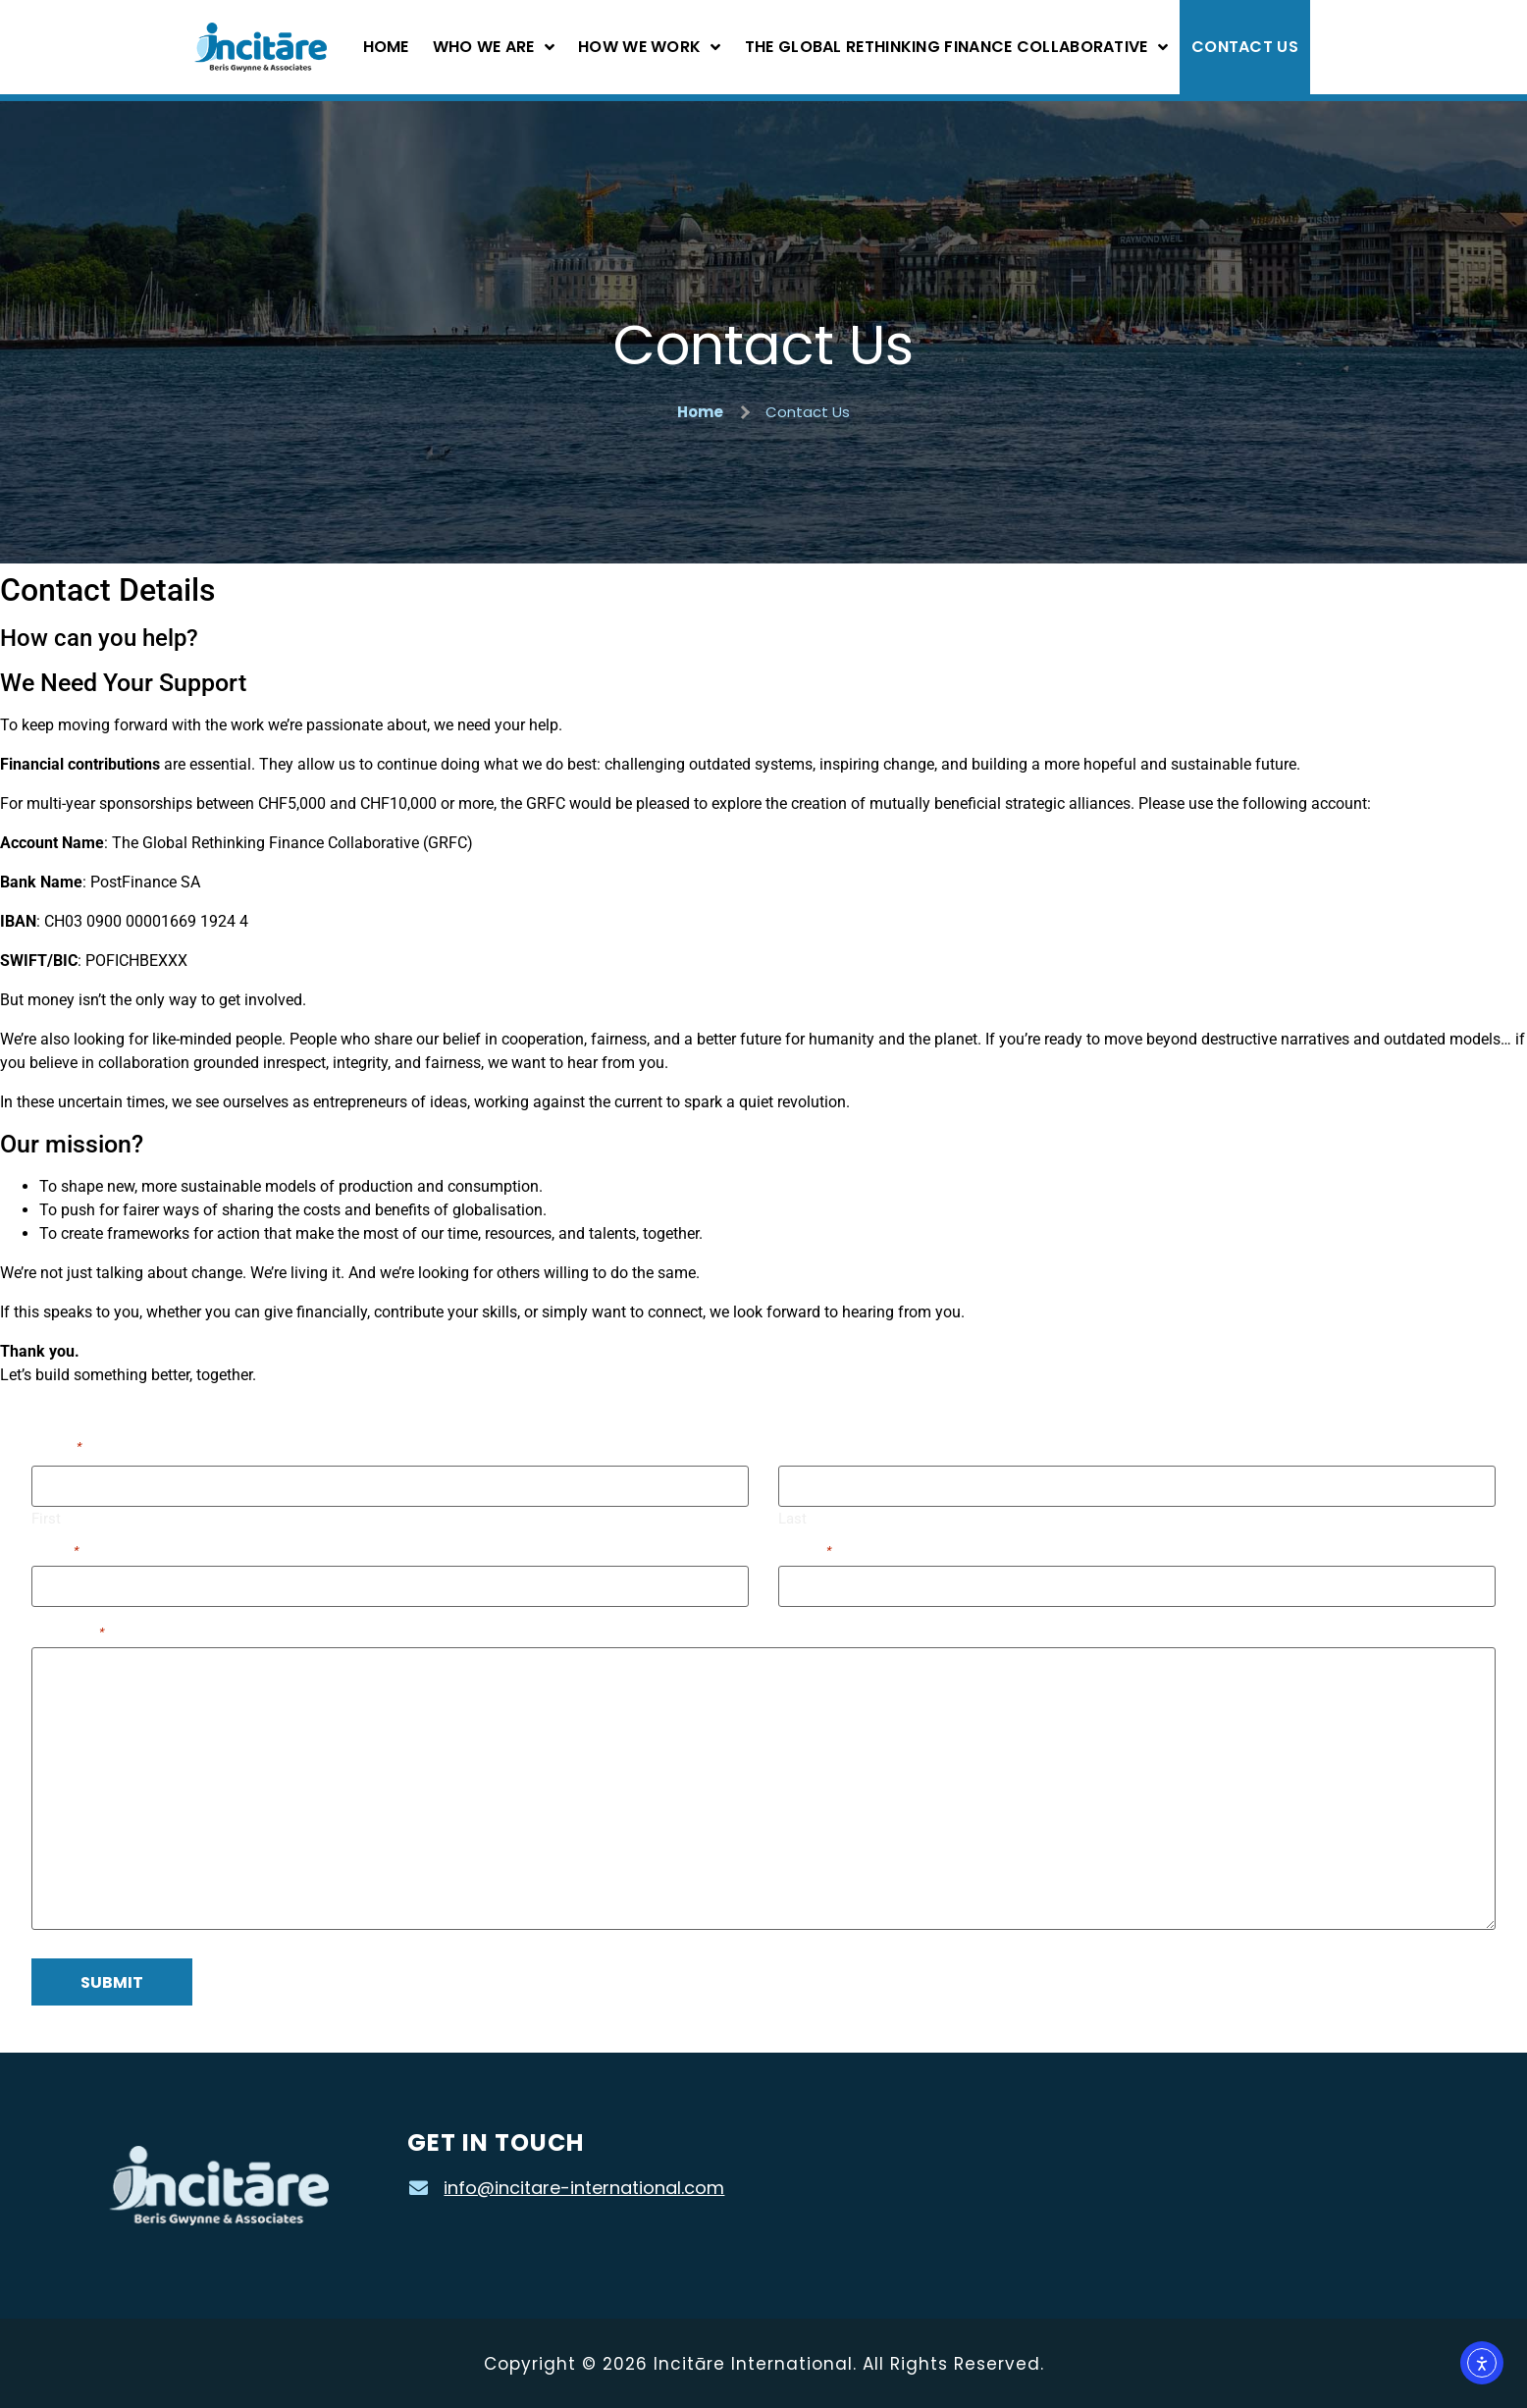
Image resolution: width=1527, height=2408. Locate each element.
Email (55, 1549)
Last (792, 1517)
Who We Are (493, 47)
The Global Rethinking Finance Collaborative (956, 47)
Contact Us (1244, 46)
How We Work (649, 47)
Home (386, 46)
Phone (804, 1549)
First (46, 1517)
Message (67, 1629)
